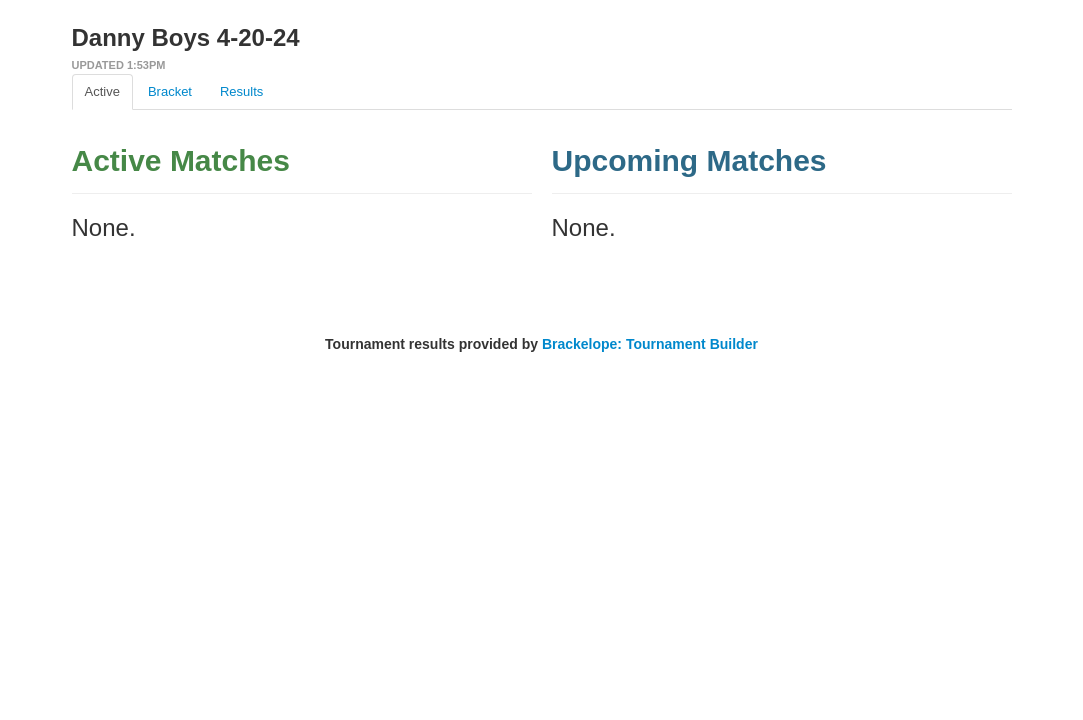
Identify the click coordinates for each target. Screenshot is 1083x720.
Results (241, 91)
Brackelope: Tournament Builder (650, 344)
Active (102, 91)
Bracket (170, 91)
